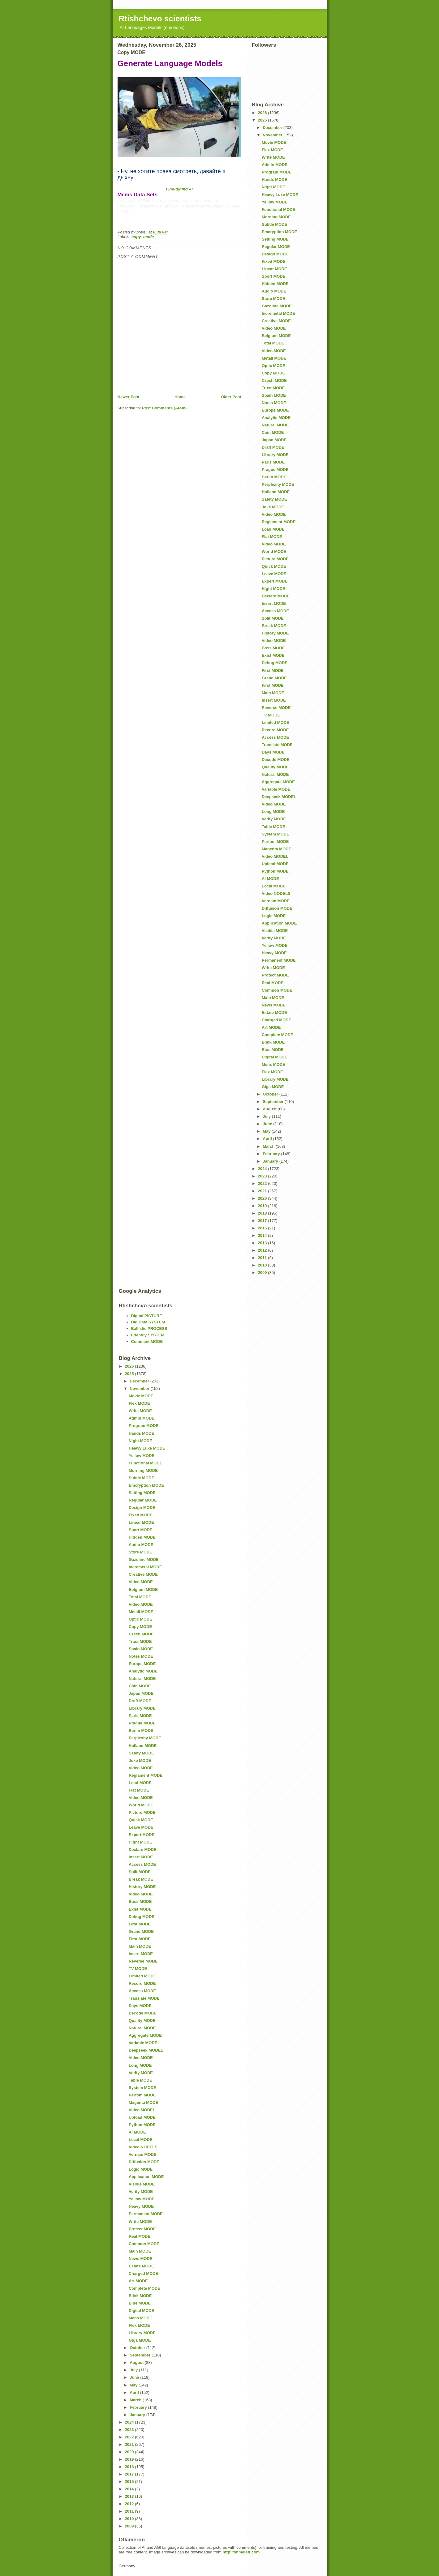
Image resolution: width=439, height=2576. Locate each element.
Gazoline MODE (277, 306)
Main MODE (273, 692)
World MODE (274, 551)
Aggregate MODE (278, 782)
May (267, 1131)
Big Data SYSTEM (148, 1322)
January (271, 1161)
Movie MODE (274, 142)
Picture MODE (275, 559)
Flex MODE (272, 149)
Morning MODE (276, 217)
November (273, 135)
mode (148, 236)
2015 (263, 1228)
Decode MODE (276, 759)
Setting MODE (275, 239)
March (269, 1146)
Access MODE (275, 611)
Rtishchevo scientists (160, 18)
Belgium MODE (276, 335)
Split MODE (273, 618)
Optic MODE (273, 365)
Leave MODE (274, 573)
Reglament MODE (278, 521)
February (272, 1153)
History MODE (275, 633)
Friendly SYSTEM (148, 1335)
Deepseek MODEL (279, 796)
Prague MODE (275, 469)
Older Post (231, 397)
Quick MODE (274, 566)
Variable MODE (276, 789)
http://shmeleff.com (241, 2552)
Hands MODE (274, 179)
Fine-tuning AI (179, 189)
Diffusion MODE (277, 908)
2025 (263, 120)
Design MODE (275, 254)
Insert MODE (274, 603)
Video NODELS (276, 893)
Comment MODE (147, 1341)
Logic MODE (274, 915)
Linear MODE (274, 269)
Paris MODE (273, 462)
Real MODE (272, 982)
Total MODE (273, 343)
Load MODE (273, 529)
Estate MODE (274, 1012)
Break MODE (274, 625)
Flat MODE (272, 536)
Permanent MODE (279, 960)
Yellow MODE (274, 202)
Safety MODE (274, 499)
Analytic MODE (276, 417)
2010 (263, 1265)
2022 (263, 1183)
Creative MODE (276, 320)
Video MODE (274, 328)
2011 (263, 1257)
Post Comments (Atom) (164, 408)
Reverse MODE (276, 707)
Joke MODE (273, 507)
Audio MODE (274, 291)
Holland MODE (276, 491)
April (268, 1138)
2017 (263, 1220)
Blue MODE (273, 1049)
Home (180, 397)
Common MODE (277, 990)
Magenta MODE (276, 849)
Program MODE (276, 172)
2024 (263, 1168)
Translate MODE (277, 744)
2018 (263, 1213)
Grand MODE (274, 678)
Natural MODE (275, 425)
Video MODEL (275, 856)
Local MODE (274, 886)
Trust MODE (273, 388)
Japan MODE (274, 440)
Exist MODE (273, 655)
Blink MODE (273, 1042)
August (270, 1109)
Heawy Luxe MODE (280, 194)
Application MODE (279, 923)
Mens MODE (273, 1064)
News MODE (274, 1005)
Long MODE (273, 811)
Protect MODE (275, 975)
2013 (263, 1243)
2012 (263, 1250)
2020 (263, 1198)
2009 (263, 1272)
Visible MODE (275, 930)
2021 (263, 1191)
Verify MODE (274, 819)
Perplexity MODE (278, 484)
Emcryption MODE (279, 231)
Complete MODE (277, 1034)
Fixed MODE (274, 261)
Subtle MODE (274, 224)
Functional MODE (278, 209)
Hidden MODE (275, 283)
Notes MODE (274, 402)
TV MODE (271, 715)
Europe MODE (275, 410)
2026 (263, 112)
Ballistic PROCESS (149, 1328)
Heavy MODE (274, 953)
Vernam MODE (276, 901)
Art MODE (271, 1027)
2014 (263, 1235)
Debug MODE (274, 662)
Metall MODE (274, 358)
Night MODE (273, 187)
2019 (263, 1205)
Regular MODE (276, 246)
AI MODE (270, 878)
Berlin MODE (274, 477)
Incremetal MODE (278, 313)
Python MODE (275, 871)
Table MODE (273, 826)
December (273, 127)
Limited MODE (275, 722)
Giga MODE (273, 1086)
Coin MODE (273, 432)
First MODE (273, 670)
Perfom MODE (275, 841)
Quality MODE (275, 767)
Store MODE (273, 298)
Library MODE (275, 454)
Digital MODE (274, 1057)
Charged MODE (276, 1020)
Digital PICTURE (146, 1316)
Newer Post (129, 397)
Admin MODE (274, 164)
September (274, 1101)
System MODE (275, 834)
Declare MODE (276, 596)
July (267, 1116)
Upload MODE (275, 863)
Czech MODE (274, 380)
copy (136, 236)
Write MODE (273, 157)
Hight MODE (273, 588)
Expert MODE (274, 581)
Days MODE (273, 752)
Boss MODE (273, 648)
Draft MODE (273, 447)
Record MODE (275, 730)
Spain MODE (274, 395)
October (271, 1094)
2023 (263, 1176)
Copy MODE (273, 373)
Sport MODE (274, 276)
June (268, 1123)
